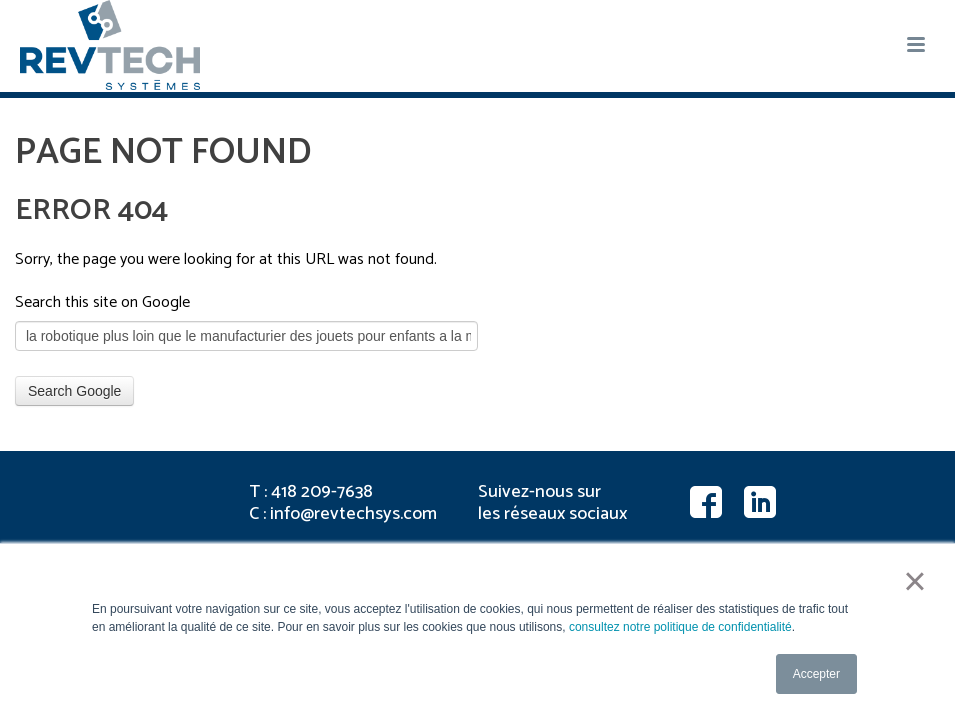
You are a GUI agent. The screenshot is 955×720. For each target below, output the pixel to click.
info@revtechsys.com (353, 514)
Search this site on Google (102, 302)
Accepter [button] (816, 674)
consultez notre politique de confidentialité (680, 627)
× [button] (914, 581)
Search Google (74, 391)
